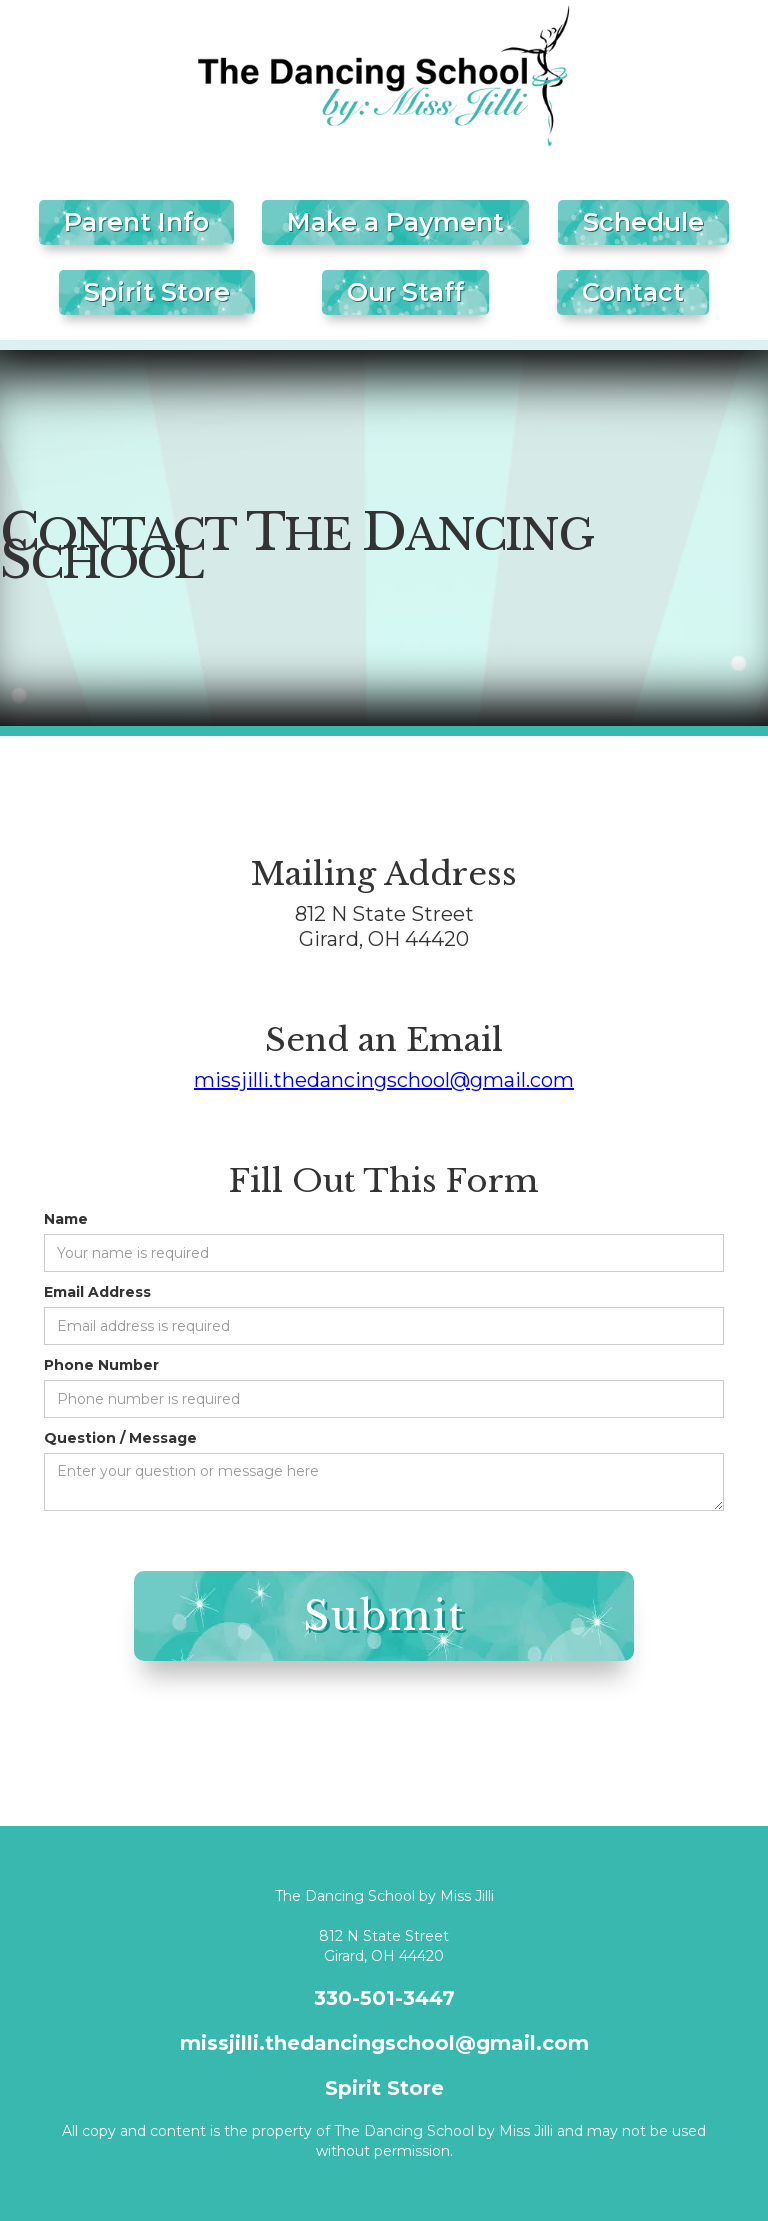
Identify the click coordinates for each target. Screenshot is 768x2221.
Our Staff (405, 292)
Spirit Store (157, 292)
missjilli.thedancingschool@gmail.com (384, 1080)
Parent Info (136, 222)
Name (66, 1219)
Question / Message (120, 1438)
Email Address (97, 1292)
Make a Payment (395, 222)
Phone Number (101, 1365)
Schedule (643, 222)
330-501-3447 (384, 1998)
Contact (633, 292)
